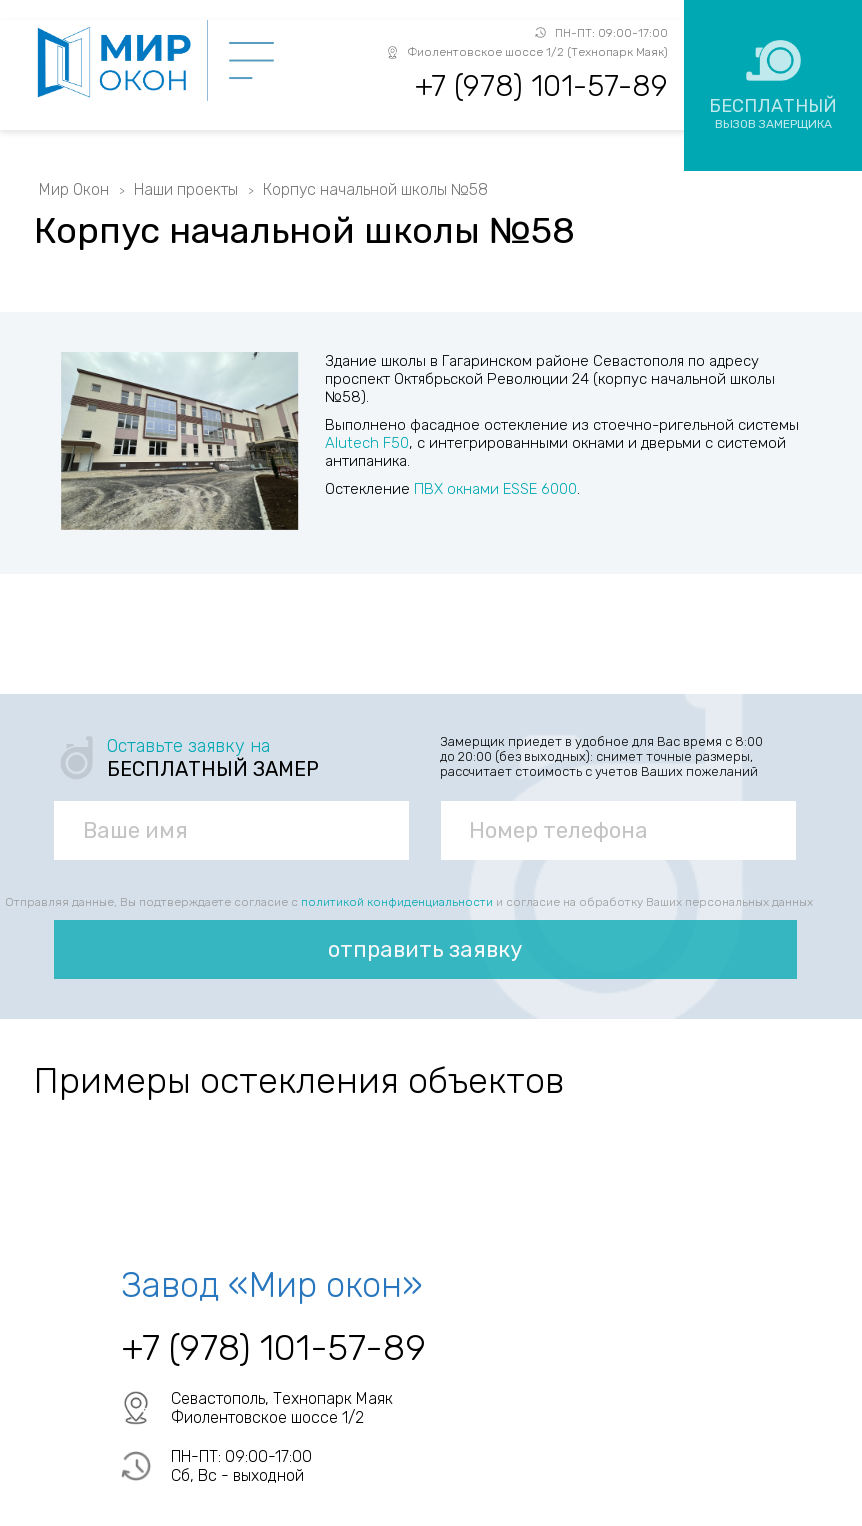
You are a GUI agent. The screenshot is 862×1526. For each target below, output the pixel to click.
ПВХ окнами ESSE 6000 (495, 489)
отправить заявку (425, 949)
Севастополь (218, 1398)
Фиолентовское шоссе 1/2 (267, 1417)
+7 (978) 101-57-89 (541, 86)
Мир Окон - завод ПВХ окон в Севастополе (120, 62)
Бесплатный (773, 113)
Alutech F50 (367, 443)
